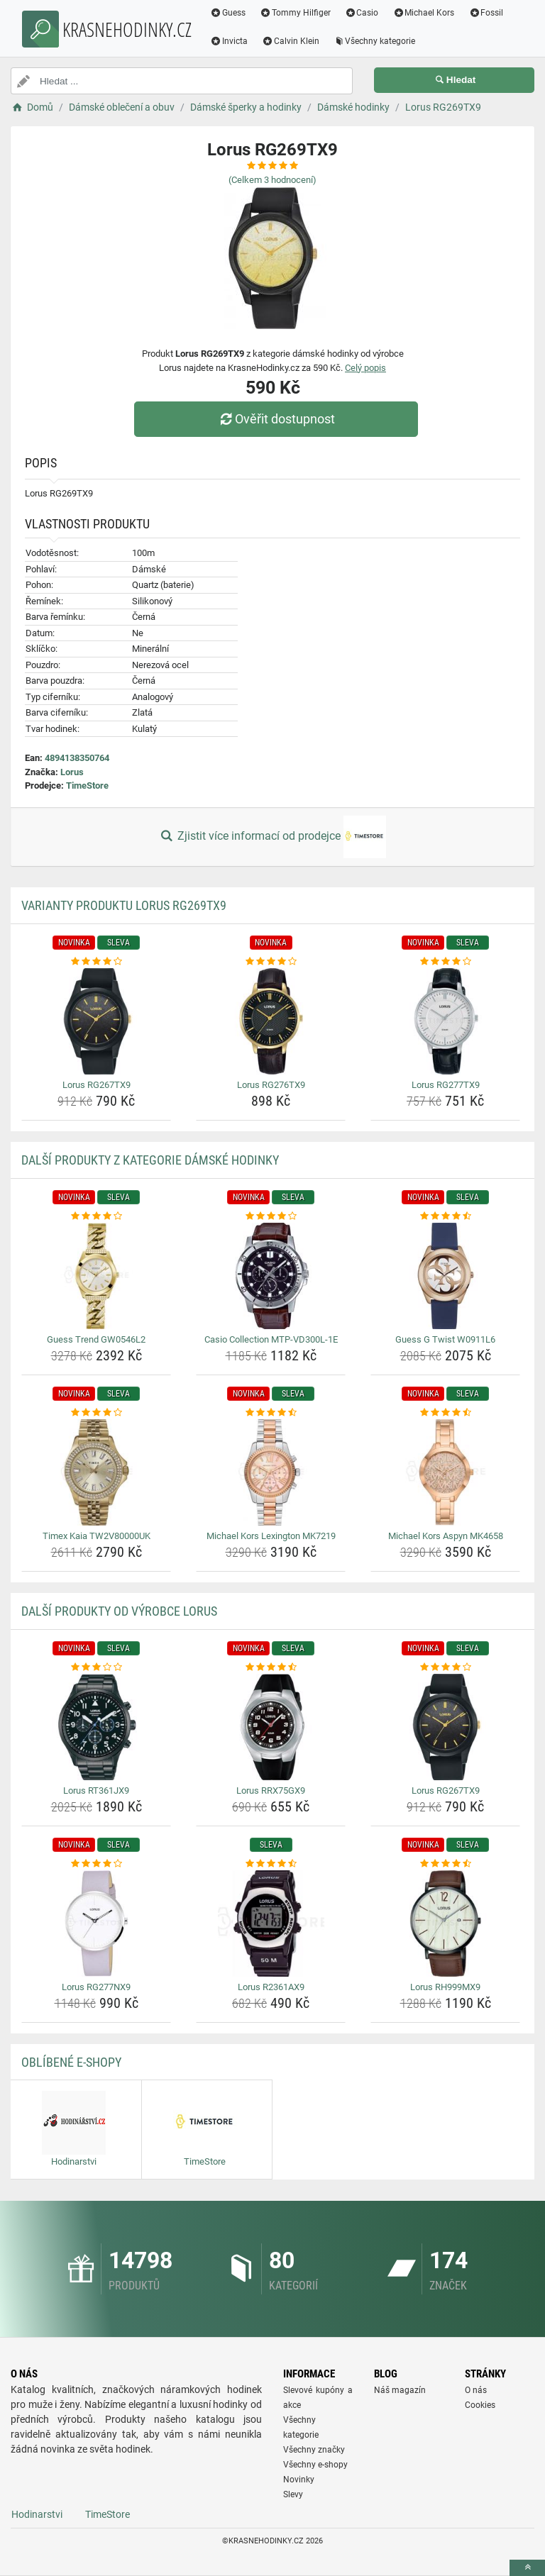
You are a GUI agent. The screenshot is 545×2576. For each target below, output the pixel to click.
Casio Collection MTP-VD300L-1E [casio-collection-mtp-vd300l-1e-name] (271, 1339)
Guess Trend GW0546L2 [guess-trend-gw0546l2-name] (96, 1339)
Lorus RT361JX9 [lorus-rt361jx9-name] (96, 1790)
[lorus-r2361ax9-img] (271, 1923)
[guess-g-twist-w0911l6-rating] (445, 1216)
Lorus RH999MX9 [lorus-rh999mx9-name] (445, 1987)
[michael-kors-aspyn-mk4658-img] (445, 1472)
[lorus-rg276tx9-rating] (271, 962)
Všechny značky (314, 2450)
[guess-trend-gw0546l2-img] (96, 1276)
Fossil (485, 13)
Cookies (480, 2405)
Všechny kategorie (375, 41)
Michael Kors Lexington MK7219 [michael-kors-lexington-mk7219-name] (271, 1536)
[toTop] (527, 2568)
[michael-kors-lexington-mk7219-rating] (271, 1413)
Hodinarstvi (36, 2514)
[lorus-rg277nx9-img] (96, 1923)
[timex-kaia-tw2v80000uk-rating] (96, 1413)
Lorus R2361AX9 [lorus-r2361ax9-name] (271, 1987)
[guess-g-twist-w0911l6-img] (445, 1276)
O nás (476, 2390)
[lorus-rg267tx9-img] (96, 1021)
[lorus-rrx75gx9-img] (271, 1727)
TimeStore (87, 785)
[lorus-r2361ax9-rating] (271, 1864)
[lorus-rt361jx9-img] (96, 1727)
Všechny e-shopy (315, 2465)
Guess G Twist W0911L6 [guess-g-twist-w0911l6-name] (445, 1339)
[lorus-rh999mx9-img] (445, 1923)
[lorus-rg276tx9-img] (271, 1021)
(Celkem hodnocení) (272, 179)
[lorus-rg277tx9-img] (445, 1021)
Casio (362, 13)
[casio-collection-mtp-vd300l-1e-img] (271, 1276)
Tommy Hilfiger (295, 13)
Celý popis (365, 367)
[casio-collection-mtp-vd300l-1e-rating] (271, 1216)
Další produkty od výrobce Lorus (119, 1611)
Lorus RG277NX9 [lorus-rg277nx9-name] (96, 1987)
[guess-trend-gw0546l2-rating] (96, 1216)
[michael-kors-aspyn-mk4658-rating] (445, 1413)
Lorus (72, 772)
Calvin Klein (290, 41)
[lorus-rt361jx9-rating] (96, 1667)
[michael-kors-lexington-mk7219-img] (271, 1472)
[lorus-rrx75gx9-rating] (271, 1667)
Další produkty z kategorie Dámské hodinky (150, 1160)
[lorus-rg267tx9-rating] (96, 962)
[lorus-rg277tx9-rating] (445, 962)
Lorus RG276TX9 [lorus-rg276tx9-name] (271, 1084)
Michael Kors (423, 13)
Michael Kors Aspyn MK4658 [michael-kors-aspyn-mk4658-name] (445, 1536)
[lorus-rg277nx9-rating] (96, 1864)
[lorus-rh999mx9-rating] (445, 1864)
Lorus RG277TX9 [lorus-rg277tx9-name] (446, 1084)
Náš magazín (400, 2390)
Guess (228, 13)
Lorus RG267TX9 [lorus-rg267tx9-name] (96, 1084)
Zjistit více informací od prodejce (272, 837)
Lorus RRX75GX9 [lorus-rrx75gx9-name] (270, 1790)
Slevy (293, 2494)
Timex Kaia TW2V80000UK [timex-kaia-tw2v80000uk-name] (96, 1536)
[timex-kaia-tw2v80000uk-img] (96, 1472)
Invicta (229, 41)
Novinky (298, 2480)
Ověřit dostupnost (276, 418)
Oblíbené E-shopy (71, 2062)
